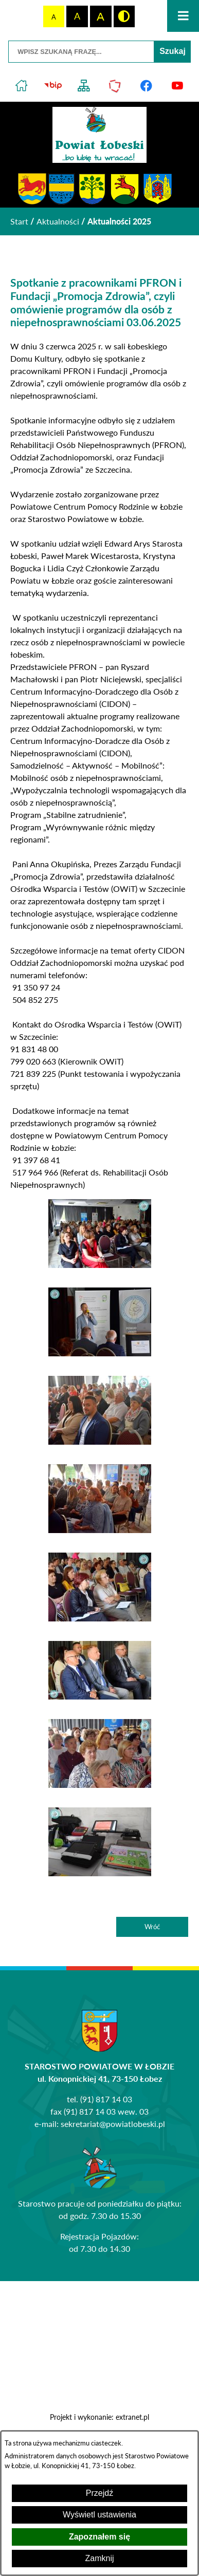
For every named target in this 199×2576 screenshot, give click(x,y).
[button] (99, 1265)
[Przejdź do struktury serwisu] (84, 86)
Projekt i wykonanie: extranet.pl (99, 2417)
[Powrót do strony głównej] (19, 221)
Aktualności (58, 221)
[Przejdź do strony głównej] (22, 86)
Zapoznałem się (99, 2536)
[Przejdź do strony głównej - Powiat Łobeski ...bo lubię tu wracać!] (99, 134)
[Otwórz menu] (183, 16)
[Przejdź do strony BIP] (53, 86)
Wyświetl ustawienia (99, 2514)
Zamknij (99, 2558)
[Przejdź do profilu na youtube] (178, 86)
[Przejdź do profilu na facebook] (146, 86)
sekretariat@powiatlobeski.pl (113, 2124)
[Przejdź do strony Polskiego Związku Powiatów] (115, 86)
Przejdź (99, 2493)
